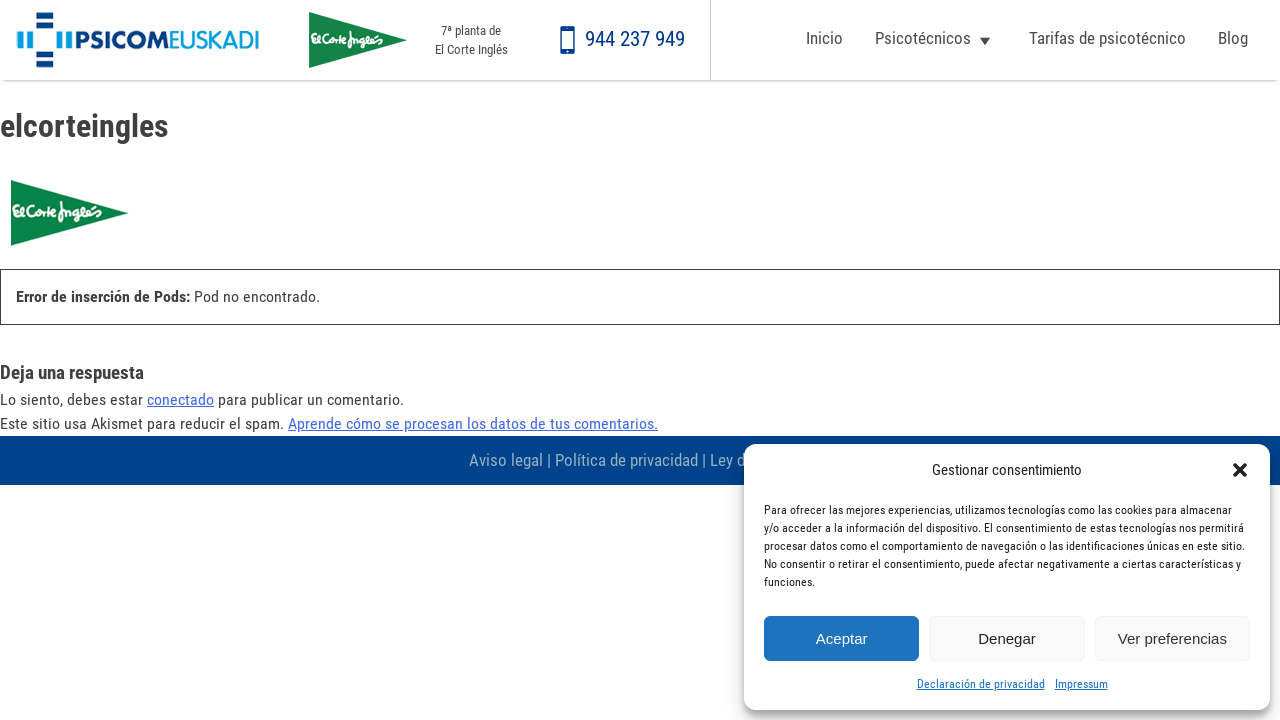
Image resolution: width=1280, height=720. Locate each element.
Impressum (1081, 684)
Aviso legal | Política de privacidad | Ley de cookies (640, 460)
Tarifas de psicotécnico (1107, 38)
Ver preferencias (1172, 638)
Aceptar (842, 638)
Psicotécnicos (923, 38)
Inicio (824, 38)
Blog (1233, 38)
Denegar (1007, 638)
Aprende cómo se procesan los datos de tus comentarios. (473, 423)
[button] (1240, 470)
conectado (180, 399)
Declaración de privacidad (981, 684)
